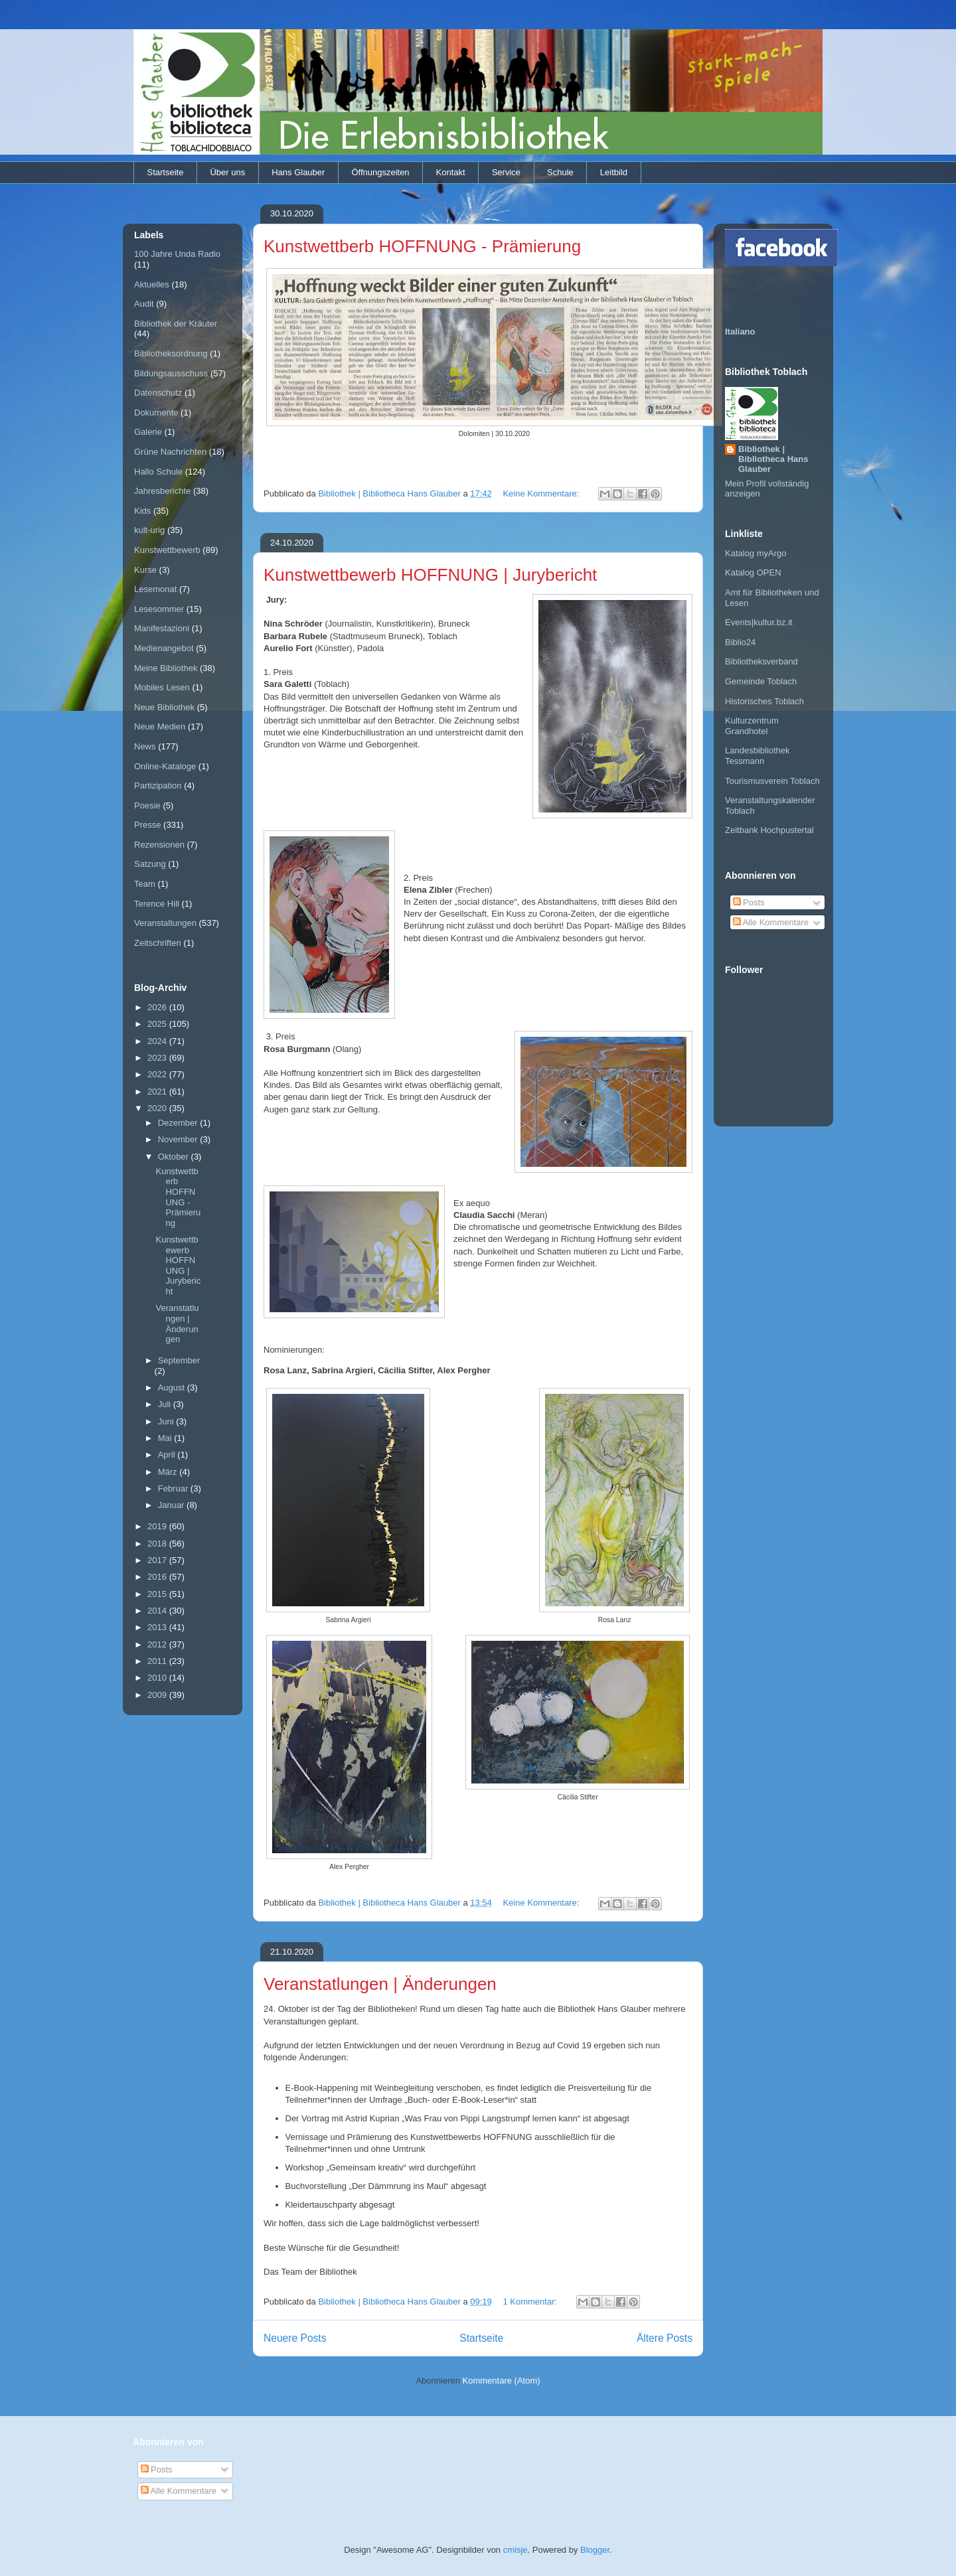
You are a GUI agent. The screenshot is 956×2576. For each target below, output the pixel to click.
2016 (158, 1577)
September (179, 1360)
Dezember (179, 1123)
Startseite (165, 172)
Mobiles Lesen (162, 687)
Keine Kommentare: (542, 493)
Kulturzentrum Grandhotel (752, 726)
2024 (158, 1041)
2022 (158, 1074)
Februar (174, 1488)
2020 (158, 1108)
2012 (158, 1644)
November (179, 1139)
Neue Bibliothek (164, 707)
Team (144, 884)
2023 (158, 1058)
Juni (167, 1421)
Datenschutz (158, 393)
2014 (158, 1611)
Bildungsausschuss (171, 373)
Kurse (145, 570)
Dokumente (156, 412)
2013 (158, 1627)
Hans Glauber (298, 172)
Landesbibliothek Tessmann (757, 755)
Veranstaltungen (165, 923)
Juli (165, 1404)
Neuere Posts (295, 2338)
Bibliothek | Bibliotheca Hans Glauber (773, 459)
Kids (142, 511)
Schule (560, 172)
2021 (158, 1092)
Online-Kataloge (165, 766)
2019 (158, 1526)
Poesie (147, 805)
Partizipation (158, 786)
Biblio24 (740, 642)
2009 (158, 1695)
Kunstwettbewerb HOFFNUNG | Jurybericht (430, 575)
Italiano (740, 332)
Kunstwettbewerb (167, 550)
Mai (166, 1438)
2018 (158, 1544)
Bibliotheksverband (761, 661)
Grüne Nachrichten (170, 452)
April (168, 1455)
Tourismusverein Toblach (772, 781)
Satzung (150, 864)
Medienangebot (164, 648)
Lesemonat (155, 589)
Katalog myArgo (756, 553)
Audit (144, 304)
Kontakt (450, 172)
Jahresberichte (162, 491)
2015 (158, 1594)
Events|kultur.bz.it (759, 622)
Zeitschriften (157, 943)
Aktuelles (151, 284)
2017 (158, 1560)
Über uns (227, 172)
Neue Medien (159, 726)
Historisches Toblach (764, 701)
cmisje (515, 2550)
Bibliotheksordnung (171, 353)
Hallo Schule (158, 472)
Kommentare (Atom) (501, 2381)
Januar (172, 1505)
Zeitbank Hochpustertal (769, 830)
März (169, 1472)
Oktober (174, 1157)
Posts (749, 902)
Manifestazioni (161, 628)
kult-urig (149, 530)
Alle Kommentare (771, 922)
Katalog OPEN (753, 572)
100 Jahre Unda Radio (177, 254)
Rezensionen (159, 845)
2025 (158, 1024)
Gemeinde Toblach (761, 681)
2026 (158, 1007)
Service (506, 172)
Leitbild (613, 172)
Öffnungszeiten (380, 172)
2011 (158, 1661)
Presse (147, 825)
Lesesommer (159, 609)
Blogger (594, 2550)
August (172, 1388)
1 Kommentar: (531, 2302)
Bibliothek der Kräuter (175, 324)
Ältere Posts (664, 2338)
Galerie (148, 432)
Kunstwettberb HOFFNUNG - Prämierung (422, 246)
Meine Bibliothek (165, 668)
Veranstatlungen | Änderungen (380, 1984)
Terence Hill (156, 904)
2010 (158, 1678)
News (145, 746)
